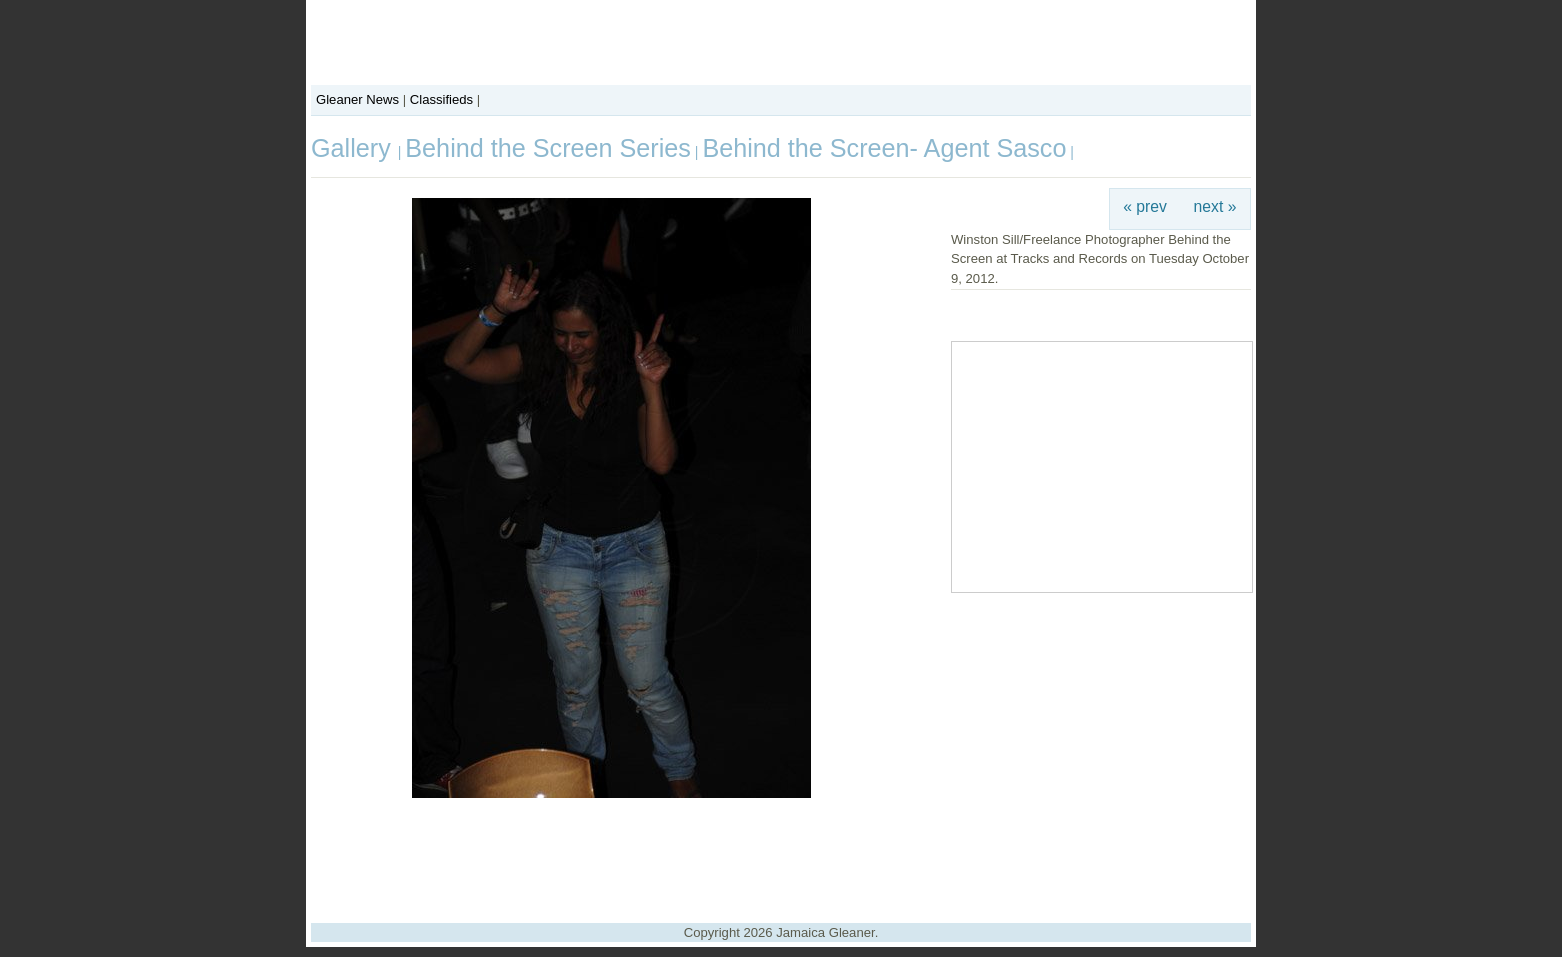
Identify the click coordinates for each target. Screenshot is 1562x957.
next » (1215, 206)
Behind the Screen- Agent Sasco (884, 148)
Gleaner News (357, 99)
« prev (1145, 206)
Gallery (354, 148)
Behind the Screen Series (548, 148)
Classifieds (441, 99)
